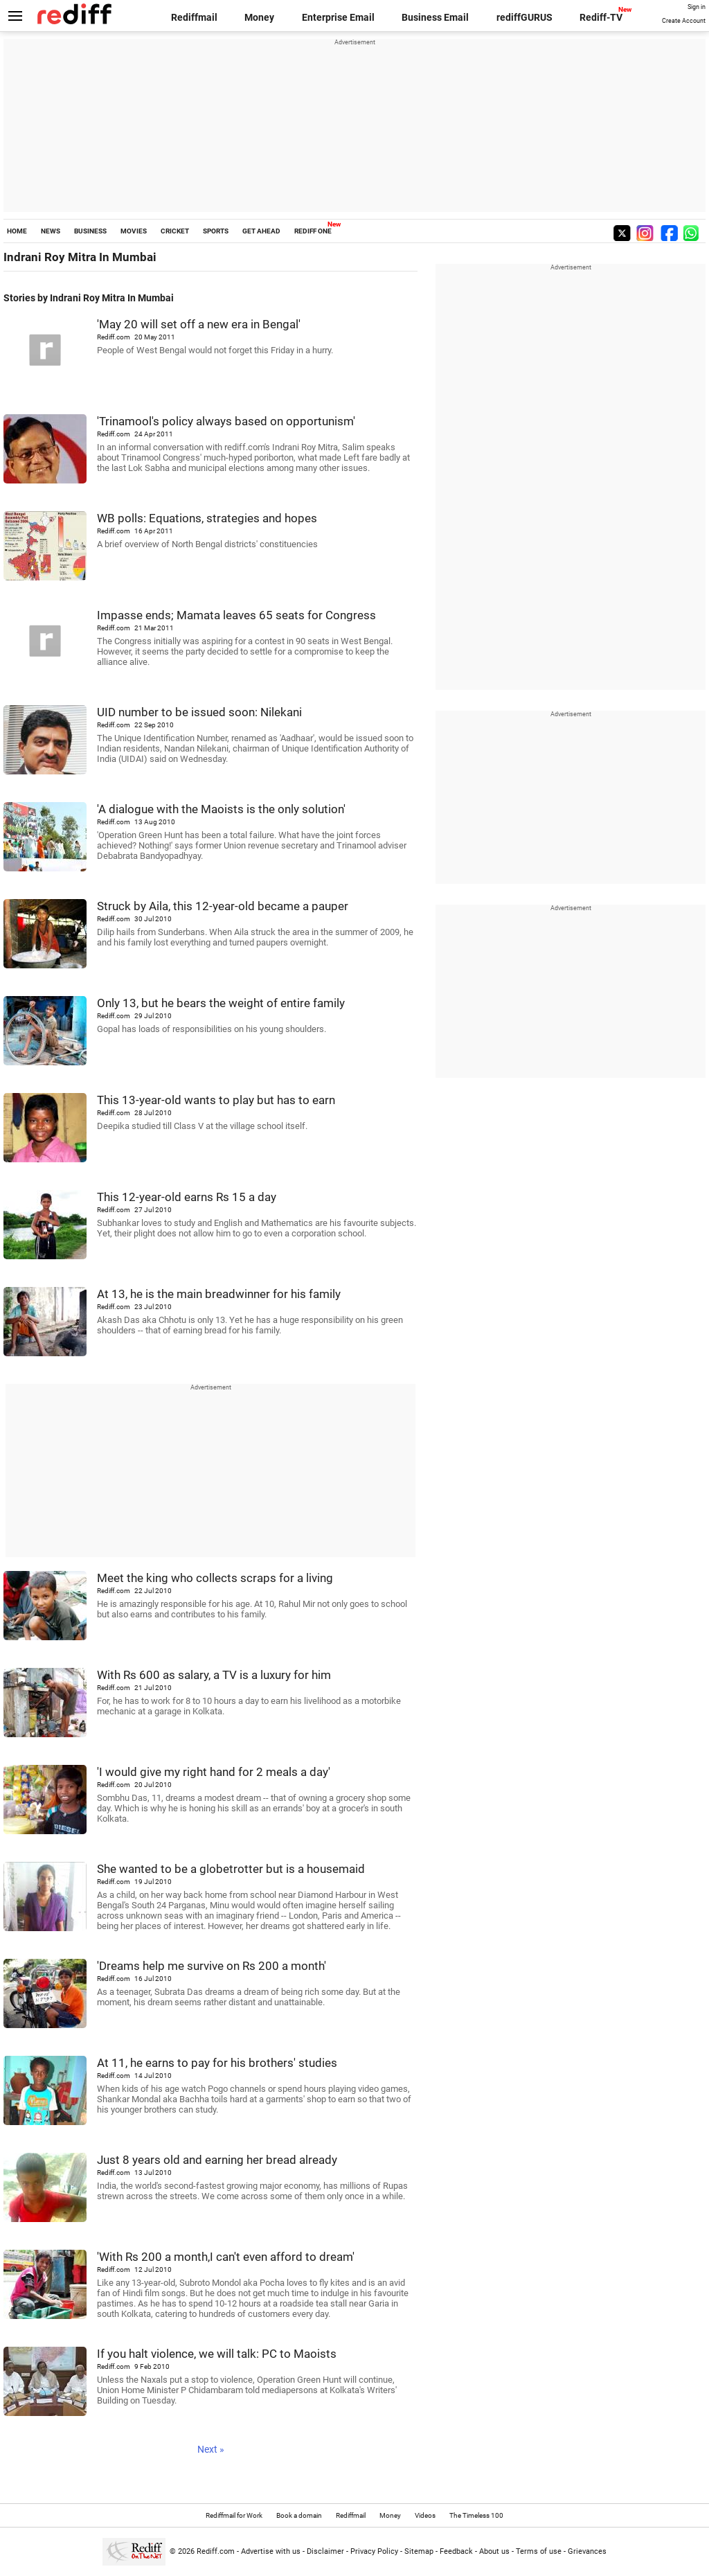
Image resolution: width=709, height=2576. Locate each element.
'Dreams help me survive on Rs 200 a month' (211, 1966)
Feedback (456, 2551)
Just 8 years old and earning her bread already (217, 2160)
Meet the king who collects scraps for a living (215, 1578)
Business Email (435, 17)
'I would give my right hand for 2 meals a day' (213, 1772)
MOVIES (133, 231)
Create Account (684, 20)
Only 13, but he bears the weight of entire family (221, 1003)
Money (259, 17)
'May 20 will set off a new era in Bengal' (198, 324)
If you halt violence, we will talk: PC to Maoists (216, 2354)
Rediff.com (216, 2551)
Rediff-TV (601, 17)
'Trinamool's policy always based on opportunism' (226, 421)
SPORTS (215, 231)
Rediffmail (194, 17)
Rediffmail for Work (234, 2515)
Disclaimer (325, 2551)
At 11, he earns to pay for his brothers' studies (217, 2063)
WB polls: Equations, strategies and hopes (207, 518)
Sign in (697, 6)
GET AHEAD (261, 231)
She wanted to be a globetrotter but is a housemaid (231, 1869)
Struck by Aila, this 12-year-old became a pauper (222, 906)
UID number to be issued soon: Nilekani (199, 712)
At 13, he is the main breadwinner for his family (219, 1294)
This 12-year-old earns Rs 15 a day (186, 1197)
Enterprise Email (338, 17)
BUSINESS (90, 231)
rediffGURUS (524, 17)
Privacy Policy (374, 2551)
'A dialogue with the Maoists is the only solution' (221, 809)
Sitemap (418, 2551)
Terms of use (539, 2551)
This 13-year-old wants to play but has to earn (216, 1100)
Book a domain (299, 2515)
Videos (425, 2515)
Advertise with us (270, 2551)
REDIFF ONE (313, 231)
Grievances (587, 2551)
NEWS (50, 231)
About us (494, 2551)
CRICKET (175, 231)
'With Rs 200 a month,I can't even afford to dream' (225, 2257)
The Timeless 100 (476, 2515)
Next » (210, 2449)
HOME (17, 231)
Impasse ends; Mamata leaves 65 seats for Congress (236, 615)
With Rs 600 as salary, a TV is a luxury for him (214, 1675)
